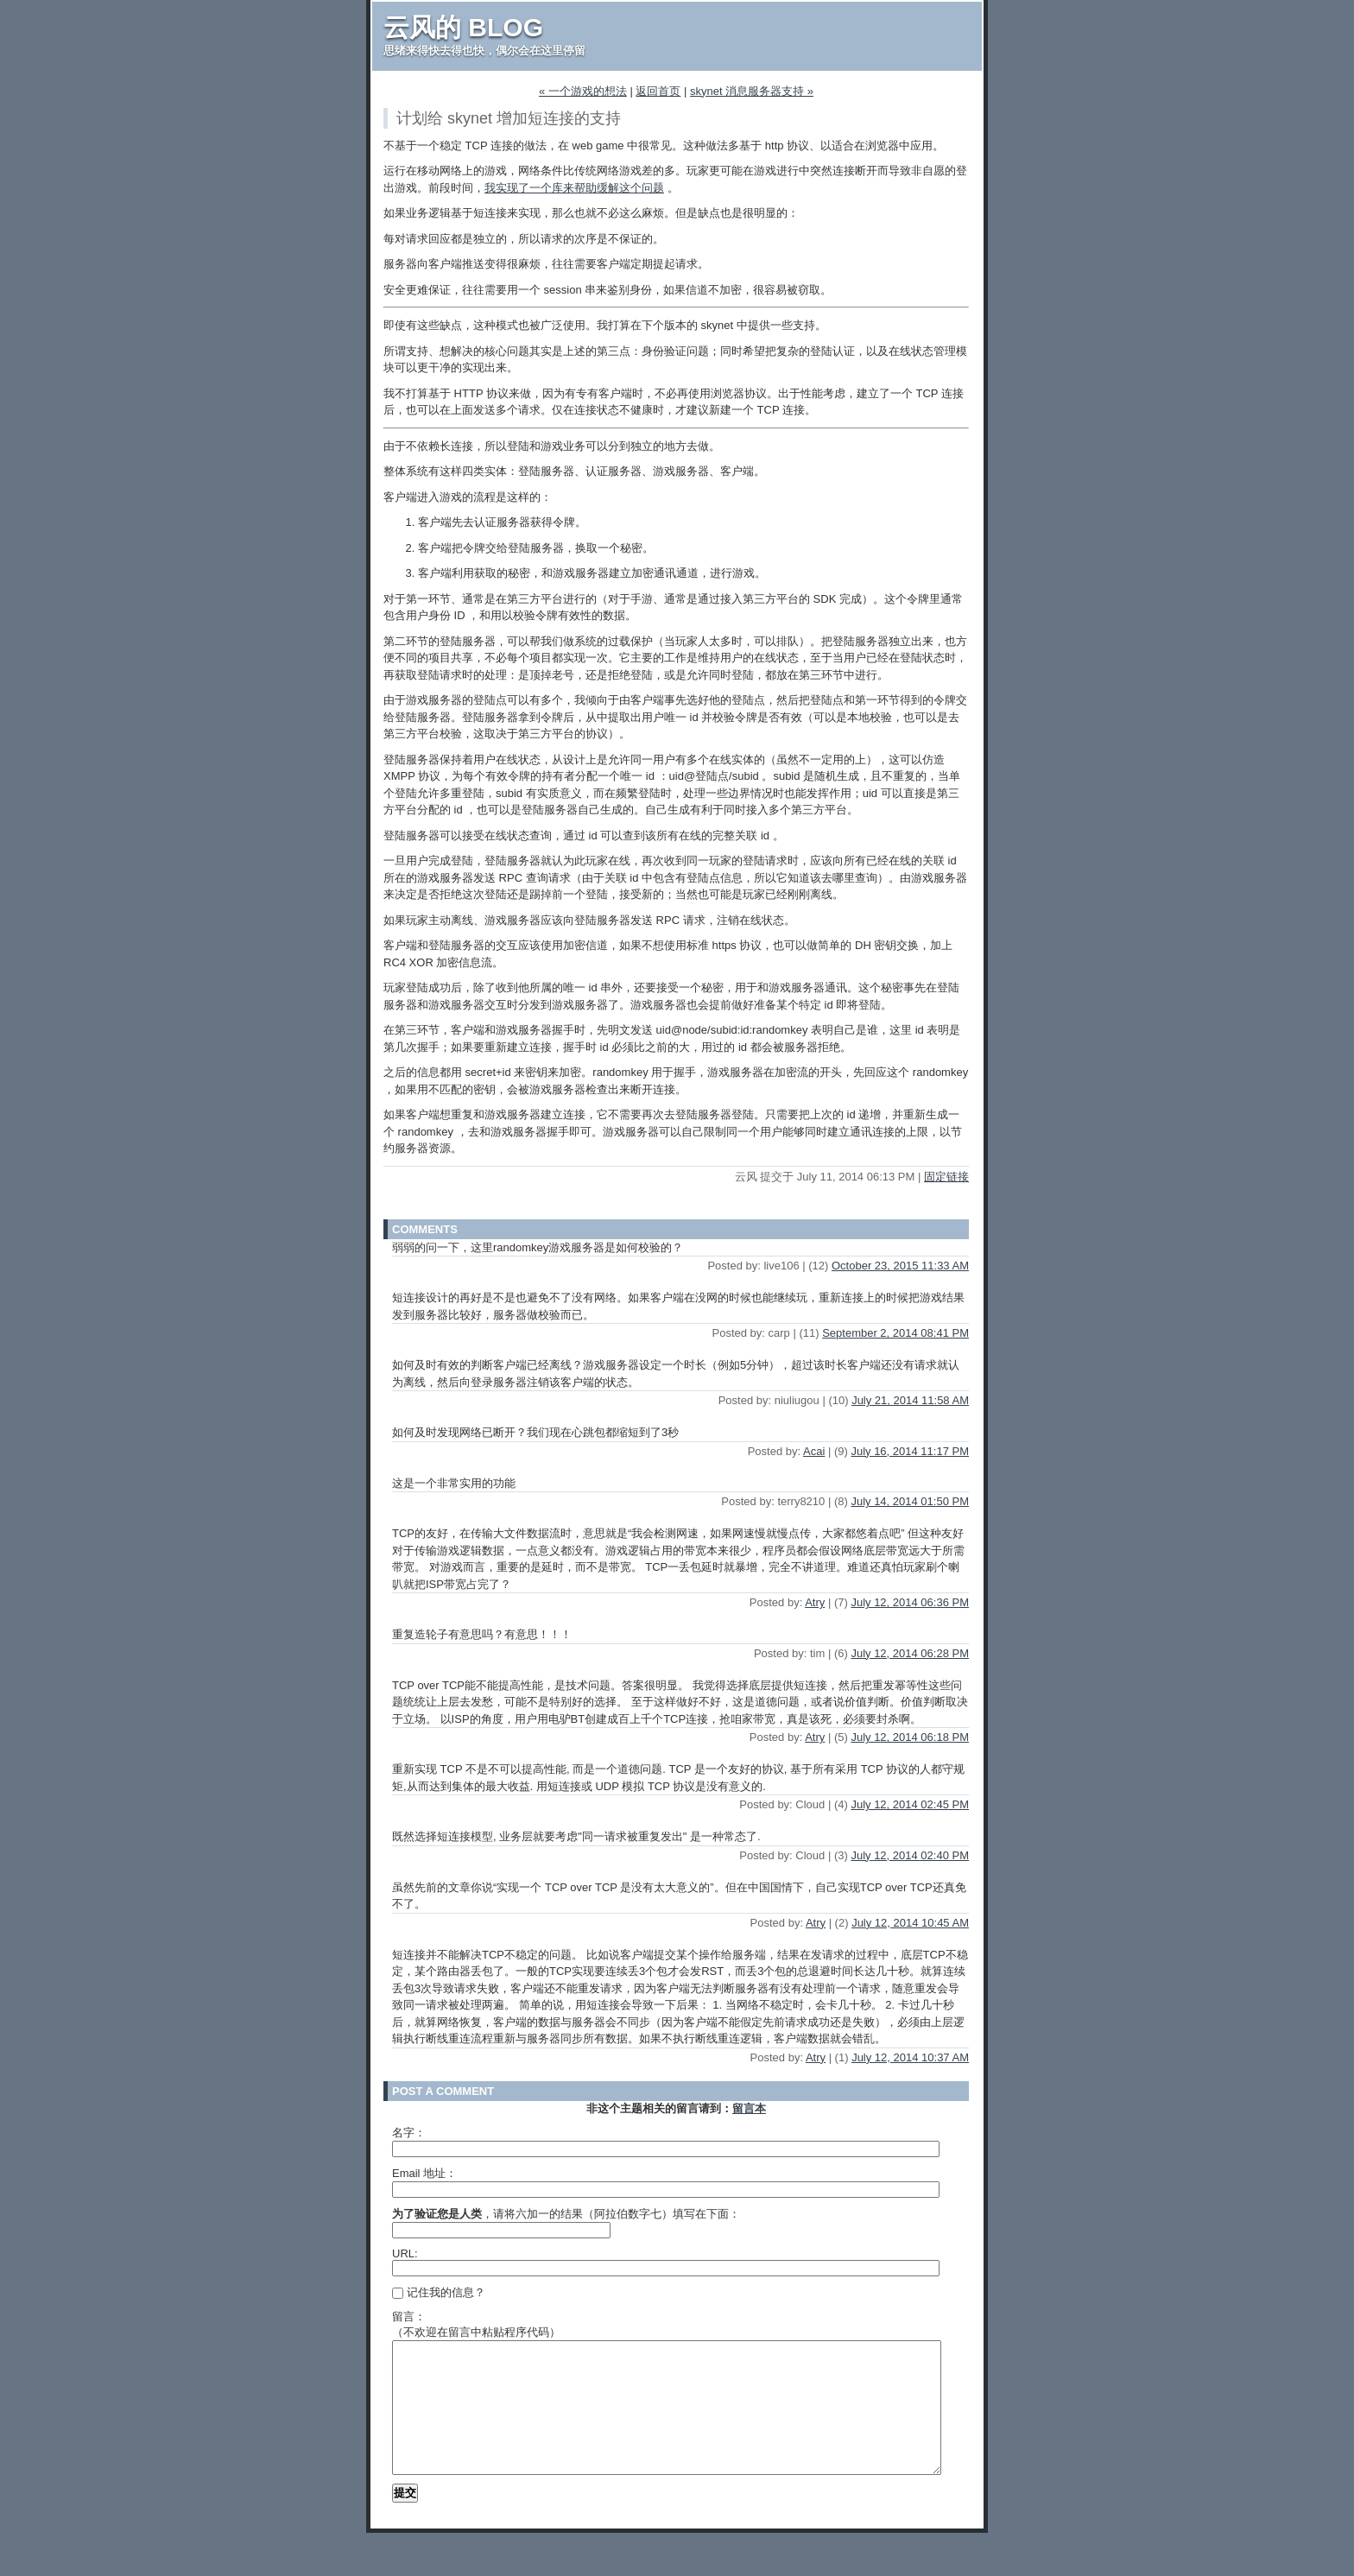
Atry (815, 1602)
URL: (405, 2253)
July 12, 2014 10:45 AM (910, 1922)
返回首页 (658, 91)
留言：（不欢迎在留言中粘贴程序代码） (476, 2324)
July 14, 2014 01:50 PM (910, 1501)
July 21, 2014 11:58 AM (910, 1400)
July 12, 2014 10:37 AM (910, 2057)
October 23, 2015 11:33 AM (900, 1265)
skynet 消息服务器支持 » (751, 91)
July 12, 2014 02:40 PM (910, 1855)
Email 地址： (424, 2173)
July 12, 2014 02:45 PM (910, 1804)
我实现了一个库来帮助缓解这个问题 (574, 187)
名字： (409, 2132)
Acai (814, 1451)
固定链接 (946, 1176)
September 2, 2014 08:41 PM (895, 1332)
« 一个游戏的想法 (583, 91)
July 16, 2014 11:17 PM (910, 1451)
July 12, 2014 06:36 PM (910, 1602)
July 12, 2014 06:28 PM (910, 1653)
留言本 (749, 2108)
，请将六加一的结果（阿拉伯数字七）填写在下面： (566, 2213)
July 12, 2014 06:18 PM (910, 1737)
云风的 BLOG (463, 27)
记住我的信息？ (438, 2292)
